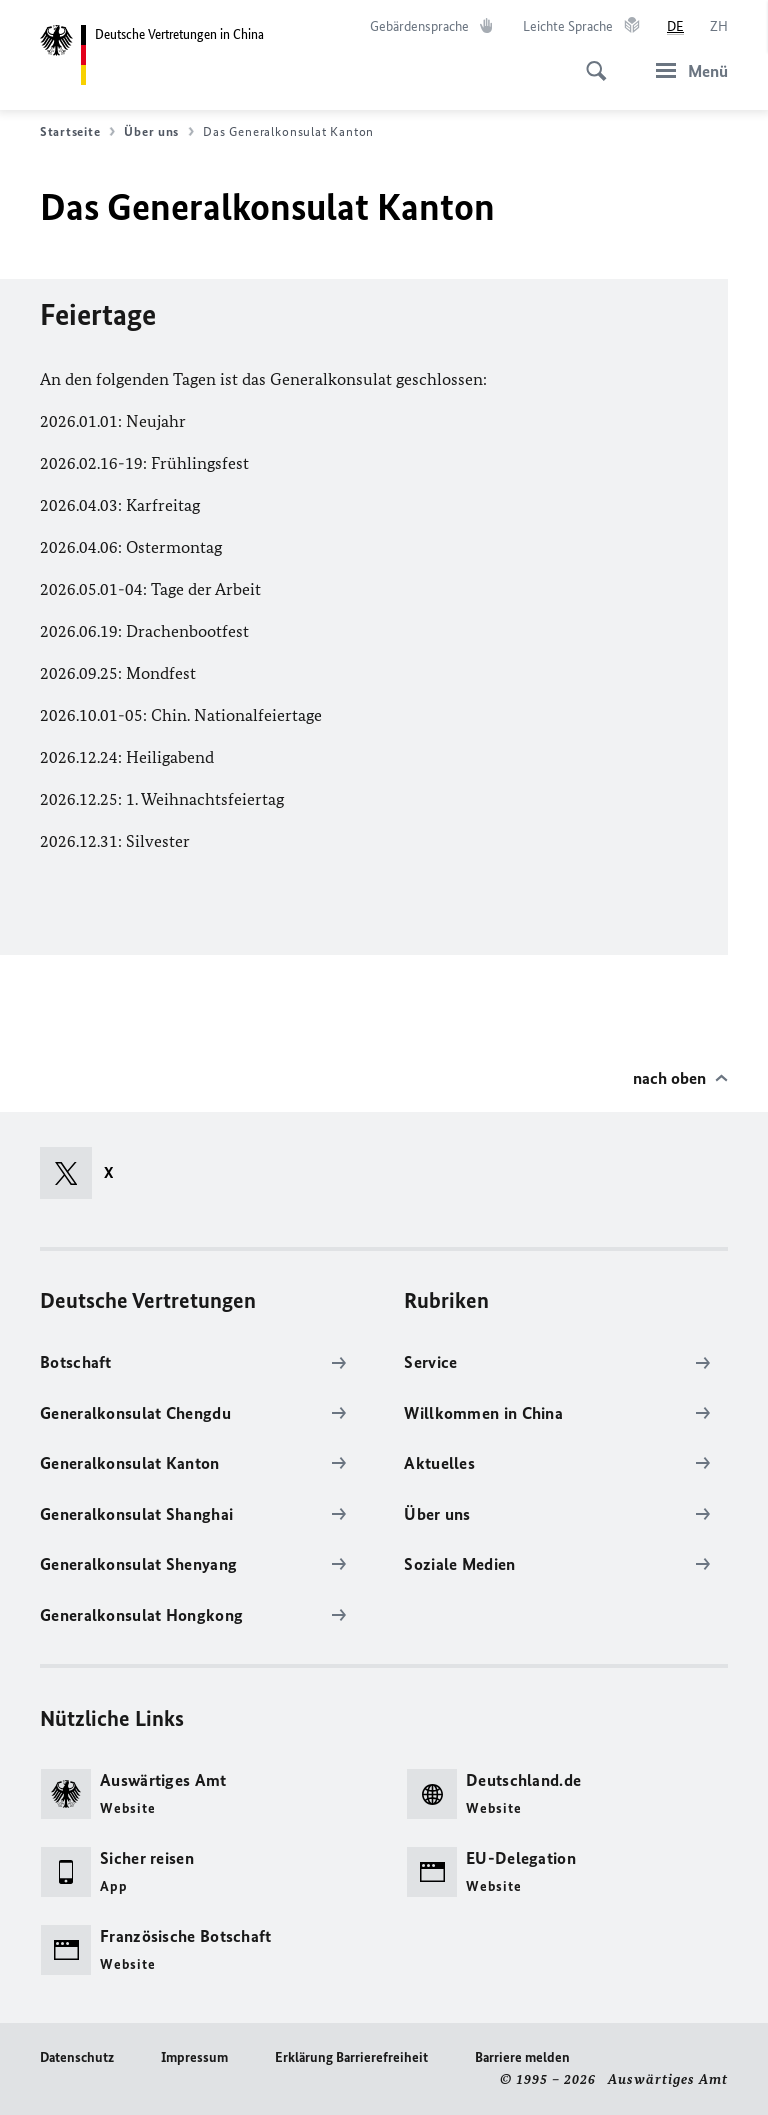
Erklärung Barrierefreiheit (351, 2057)
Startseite (77, 132)
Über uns (159, 132)
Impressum (194, 2057)
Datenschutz (77, 2057)
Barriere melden (522, 2057)
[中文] (719, 27)
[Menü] (686, 70)
